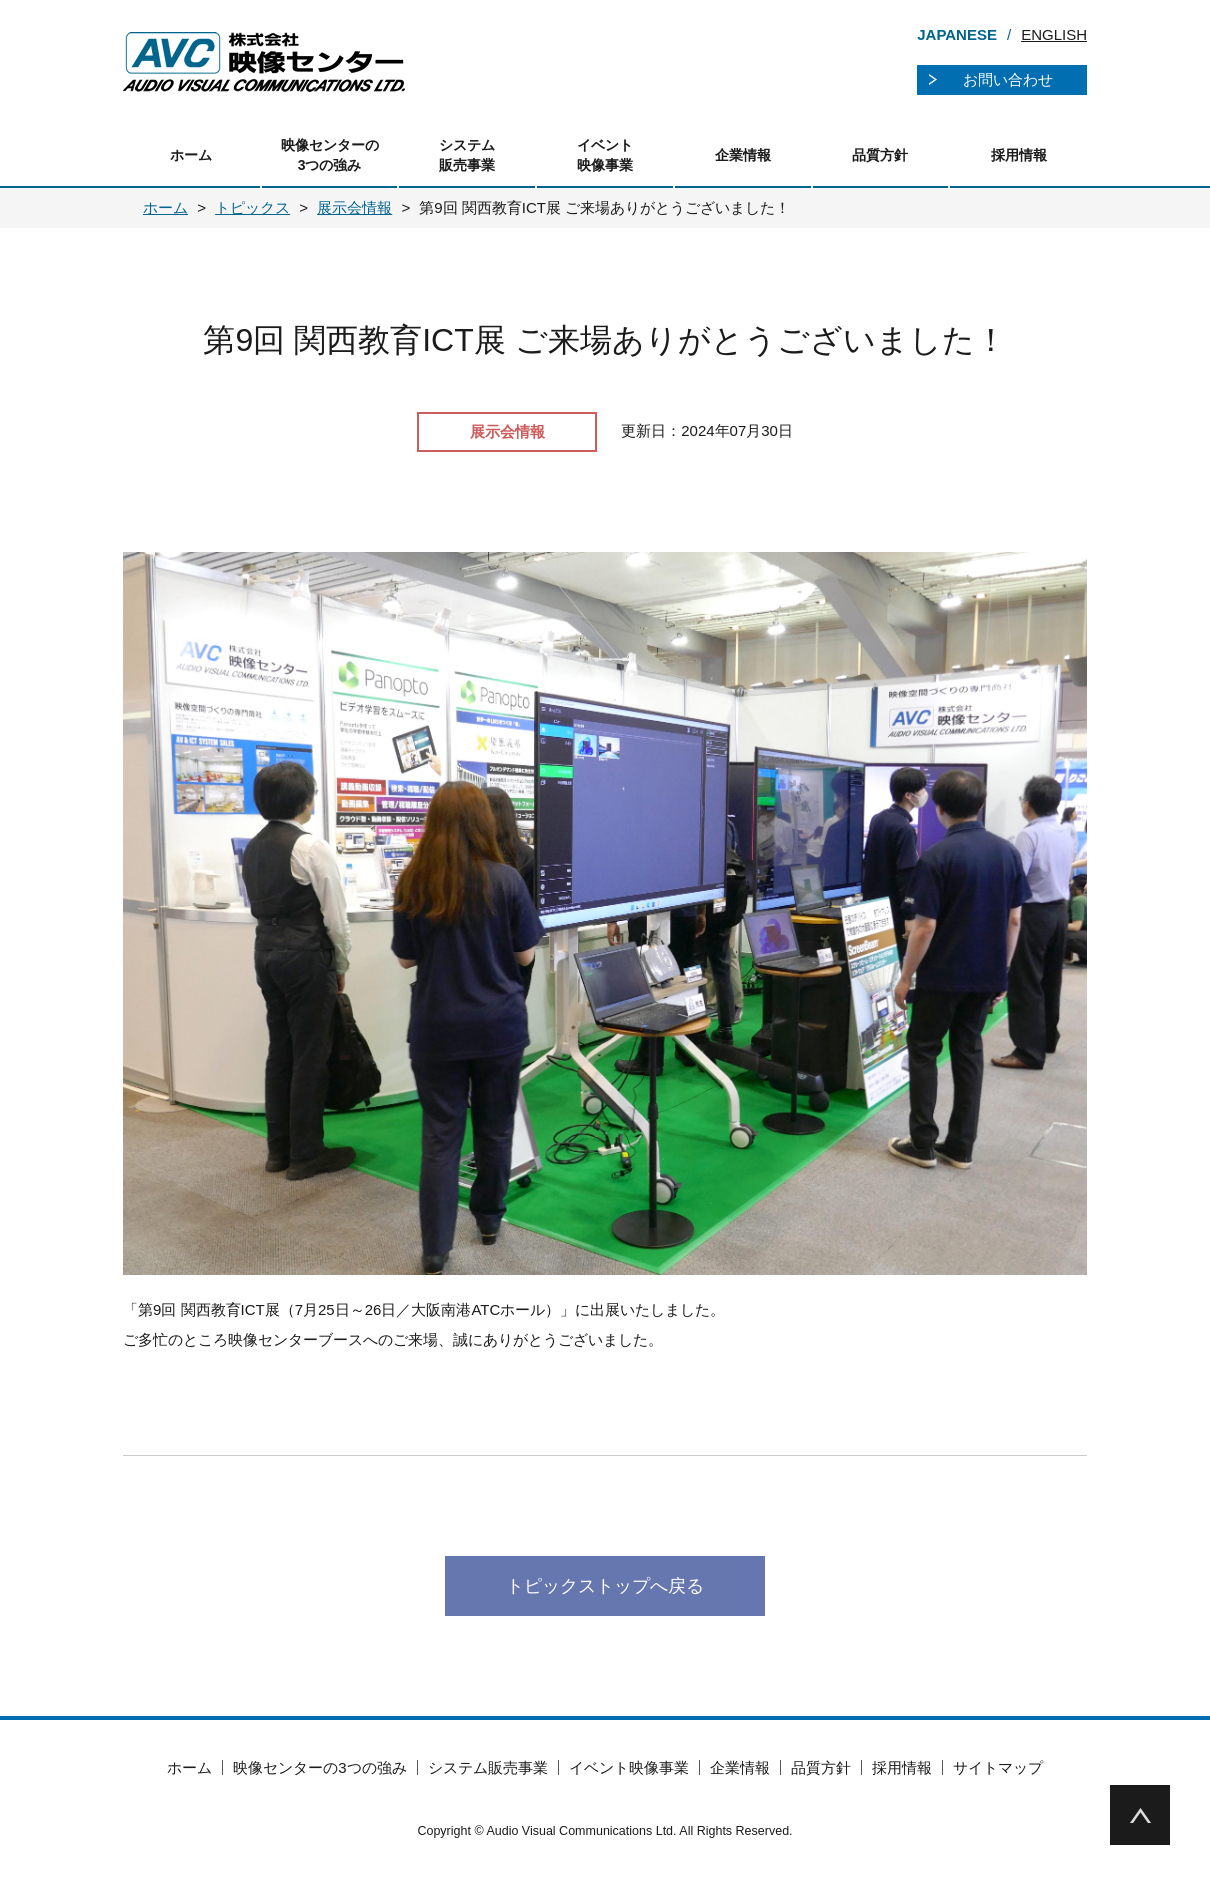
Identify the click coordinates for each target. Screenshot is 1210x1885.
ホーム (191, 155)
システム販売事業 (467, 155)
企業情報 (743, 155)
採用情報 (1019, 155)
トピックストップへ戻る (605, 1586)
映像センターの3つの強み (330, 155)
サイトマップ (998, 1767)
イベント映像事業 (605, 155)
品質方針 (880, 155)
